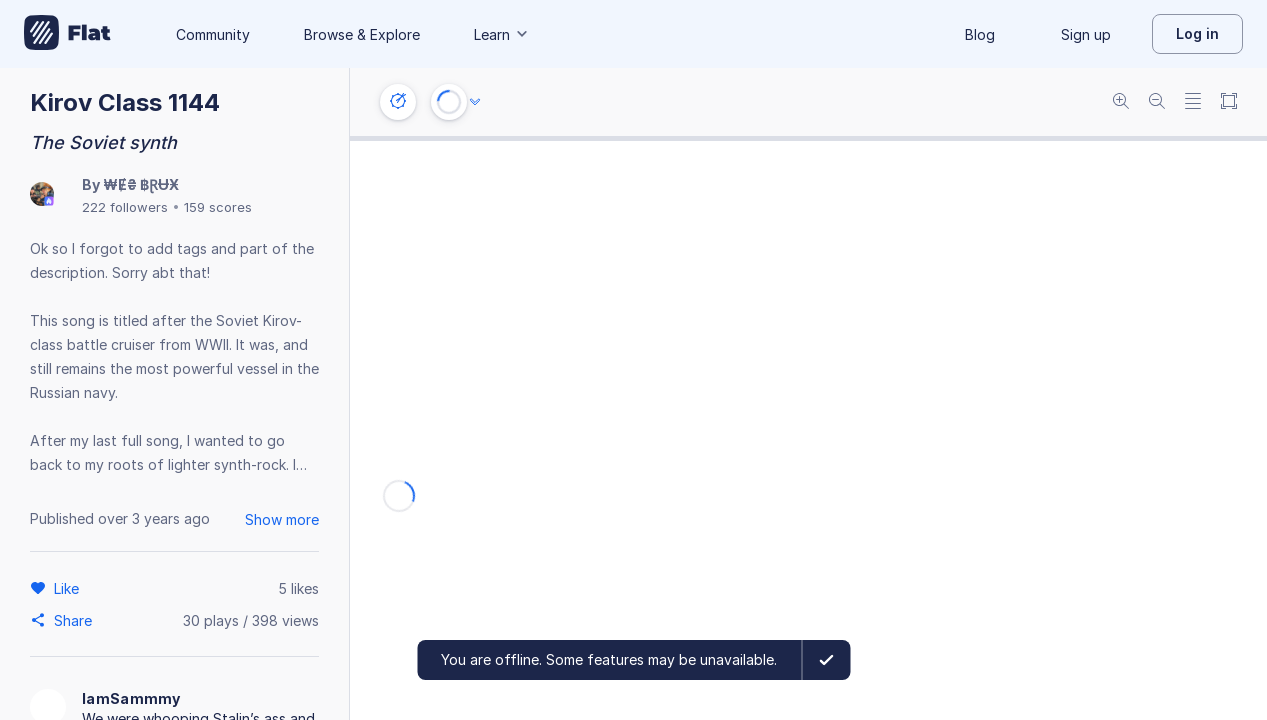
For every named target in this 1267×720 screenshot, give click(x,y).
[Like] (69, 588)
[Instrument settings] (398, 102)
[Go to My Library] (67, 34)
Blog (980, 34)
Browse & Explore (362, 34)
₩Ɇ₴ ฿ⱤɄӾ (141, 184)
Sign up (1086, 34)
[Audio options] (475, 102)
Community (213, 34)
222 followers (125, 207)
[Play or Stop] (449, 102)
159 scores (218, 207)
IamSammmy (131, 698)
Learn (502, 34)
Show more (282, 519)
